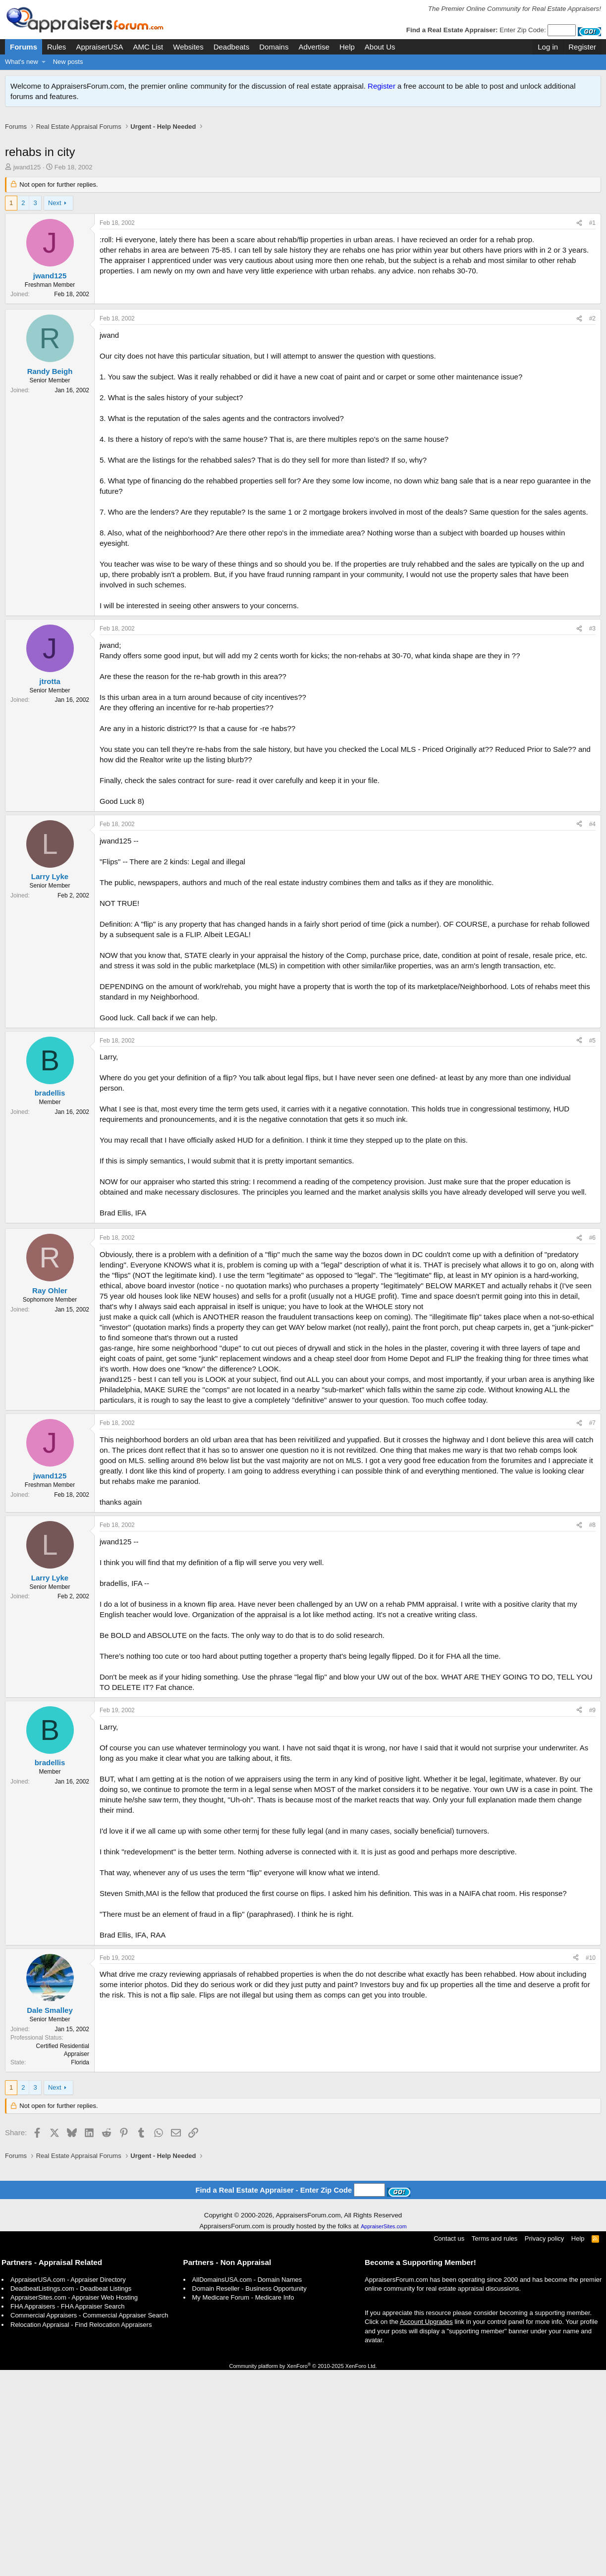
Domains (273, 47)
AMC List (148, 47)
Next (54, 213)
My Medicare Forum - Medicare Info (243, 2503)
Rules (56, 47)
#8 (592, 1679)
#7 (592, 1577)
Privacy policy (544, 2444)
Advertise (314, 47)
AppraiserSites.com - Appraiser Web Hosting (74, 2503)
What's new (21, 61)
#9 (592, 1864)
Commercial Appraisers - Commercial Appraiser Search (89, 2521)
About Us (380, 47)
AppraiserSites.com (383, 2432)
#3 (592, 782)
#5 (592, 1194)
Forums (23, 47)
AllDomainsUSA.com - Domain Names (247, 2485)
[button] (44, 61)
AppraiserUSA (99, 47)
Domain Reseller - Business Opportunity (249, 2494)
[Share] (579, 233)
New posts (68, 61)
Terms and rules (494, 2444)
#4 (592, 978)
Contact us (449, 2444)
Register (381, 86)
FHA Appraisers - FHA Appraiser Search (67, 2512)
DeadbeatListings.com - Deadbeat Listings (70, 2494)
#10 (591, 2111)
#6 (592, 1391)
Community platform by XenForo (303, 2572)
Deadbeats (232, 47)
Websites (188, 47)
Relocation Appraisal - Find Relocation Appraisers (81, 2530)
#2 (592, 472)
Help (347, 47)
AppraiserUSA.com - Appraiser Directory (68, 2485)
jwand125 (27, 177)
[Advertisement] (303, 143)
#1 (592, 233)
